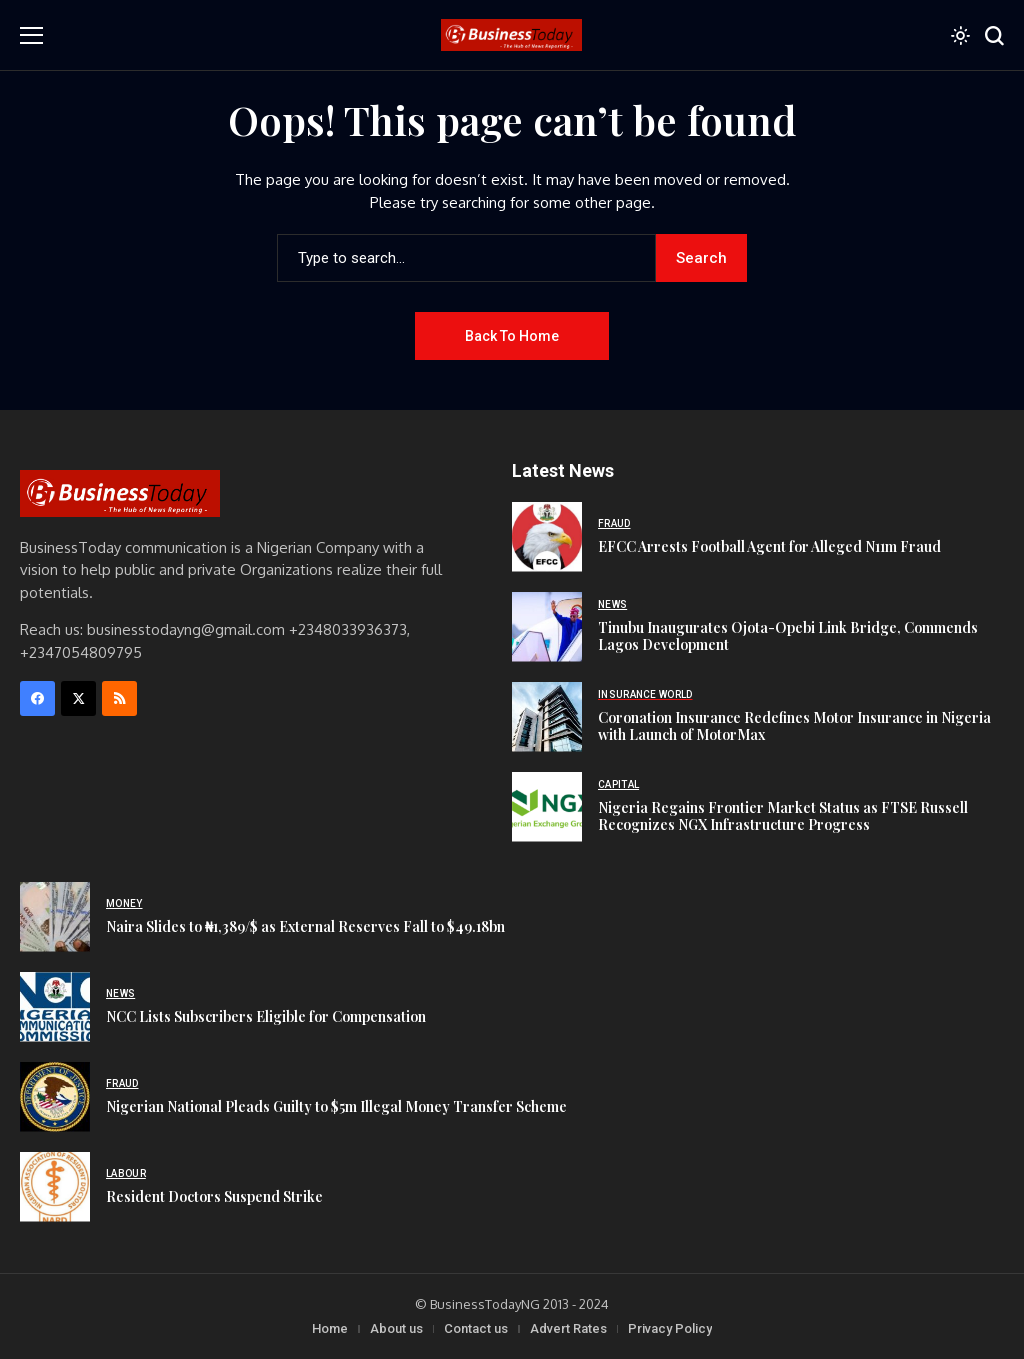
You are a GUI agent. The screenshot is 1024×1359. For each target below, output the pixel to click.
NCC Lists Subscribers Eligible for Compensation (266, 1016)
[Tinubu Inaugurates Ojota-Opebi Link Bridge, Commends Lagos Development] (547, 627)
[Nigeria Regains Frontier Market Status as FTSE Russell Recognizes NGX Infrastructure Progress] (547, 807)
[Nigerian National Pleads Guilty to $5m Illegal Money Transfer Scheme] (55, 1097)
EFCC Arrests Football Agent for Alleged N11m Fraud (769, 546)
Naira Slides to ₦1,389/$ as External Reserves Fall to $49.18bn (305, 926)
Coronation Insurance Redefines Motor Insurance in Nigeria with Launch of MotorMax (794, 726)
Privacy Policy (670, 1328)
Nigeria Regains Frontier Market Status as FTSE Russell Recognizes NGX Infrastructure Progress (783, 816)
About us (396, 1328)
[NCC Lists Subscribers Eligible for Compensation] (55, 1007)
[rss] (119, 698)
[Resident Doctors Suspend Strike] (55, 1187)
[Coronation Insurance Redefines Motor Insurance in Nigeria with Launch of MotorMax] (547, 717)
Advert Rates (568, 1328)
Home (330, 1328)
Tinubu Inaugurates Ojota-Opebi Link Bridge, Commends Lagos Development (788, 636)
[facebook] (37, 698)
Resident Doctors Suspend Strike (214, 1196)
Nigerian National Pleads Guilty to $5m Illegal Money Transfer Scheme (336, 1106)
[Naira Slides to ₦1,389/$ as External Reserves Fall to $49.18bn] (55, 917)
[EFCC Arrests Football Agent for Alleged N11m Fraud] (547, 537)
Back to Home (512, 336)
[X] (78, 698)
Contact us (476, 1328)
